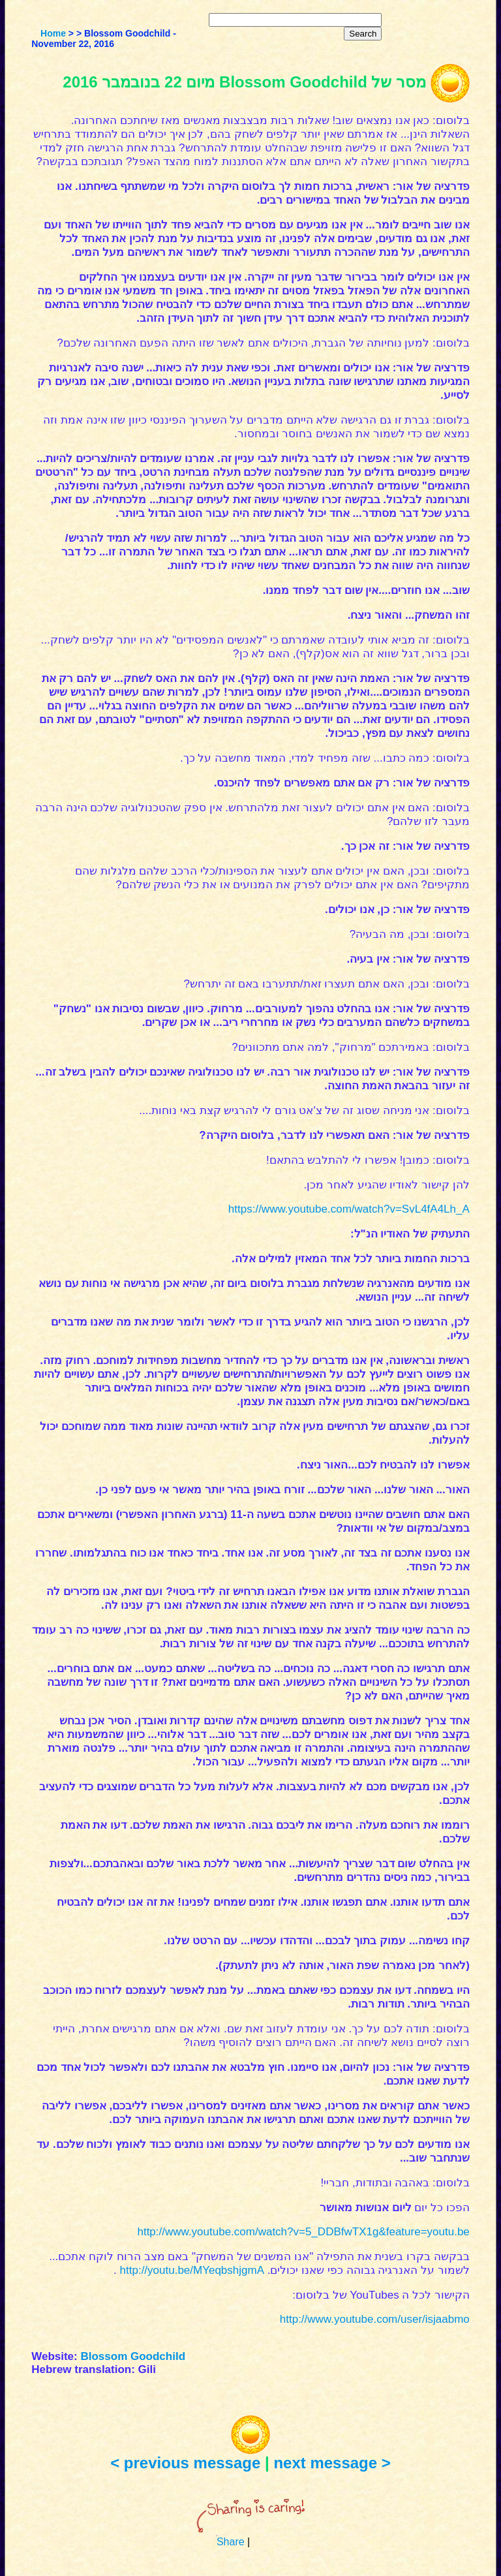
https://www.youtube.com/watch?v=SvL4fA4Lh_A (349, 1209)
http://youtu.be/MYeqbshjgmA (192, 2270)
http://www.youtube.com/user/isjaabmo (375, 2319)
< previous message (185, 2463)
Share (231, 2541)
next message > (331, 2463)
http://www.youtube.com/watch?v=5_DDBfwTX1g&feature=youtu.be (303, 2232)
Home (53, 33)
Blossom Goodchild (132, 2356)
